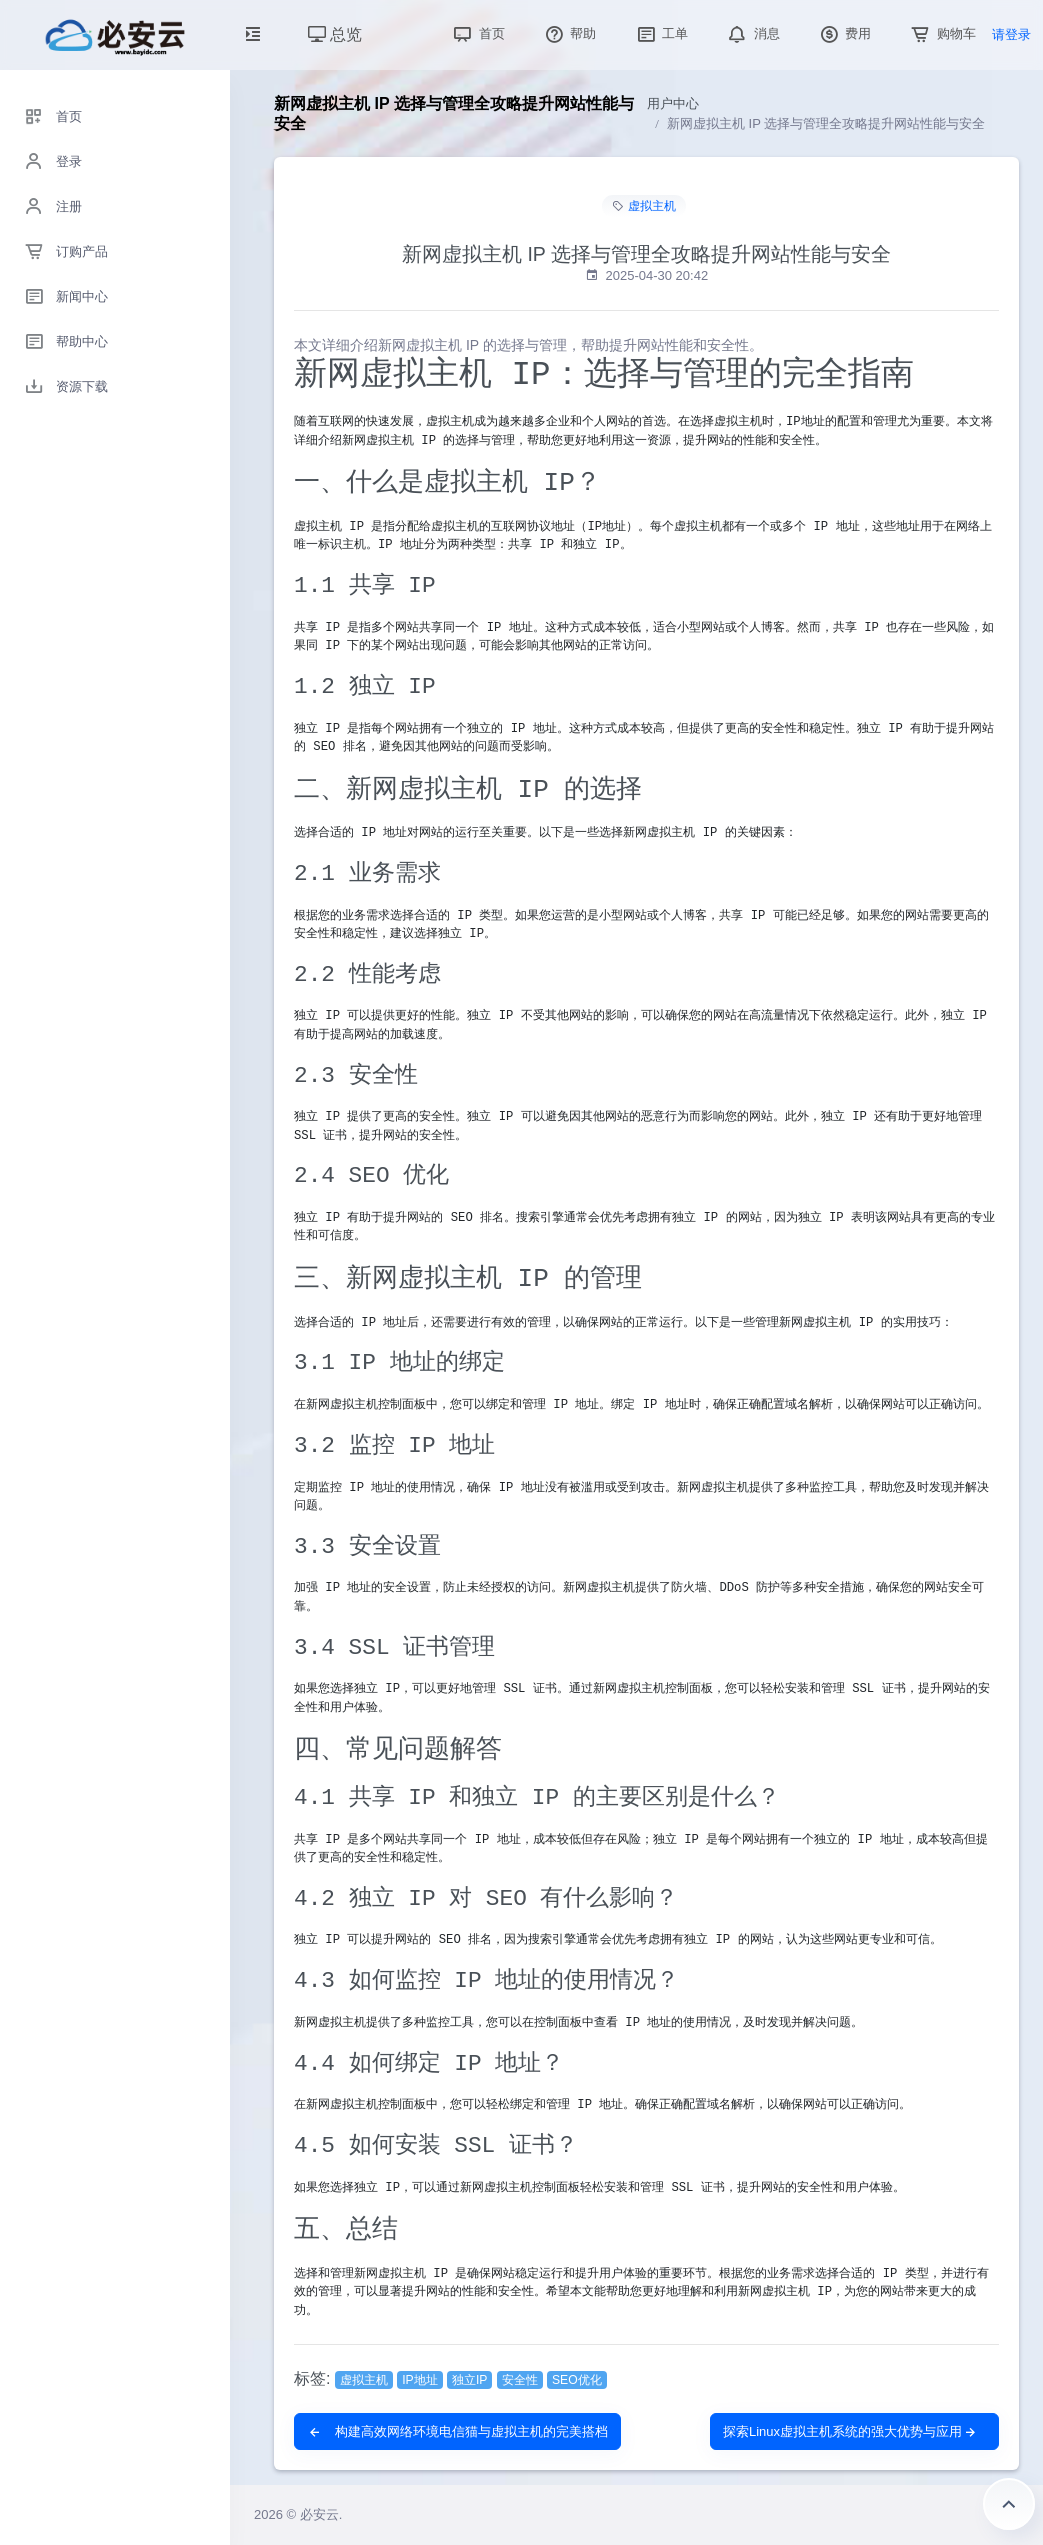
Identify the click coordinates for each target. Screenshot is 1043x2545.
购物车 (941, 33)
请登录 (1011, 34)
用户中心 (673, 103)
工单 (661, 33)
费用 (844, 33)
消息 (752, 33)
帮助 (569, 33)
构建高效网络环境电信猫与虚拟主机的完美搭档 (457, 2431)
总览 (335, 34)
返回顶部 (1009, 2504)
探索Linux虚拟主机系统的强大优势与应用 (850, 2431)
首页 (477, 33)
